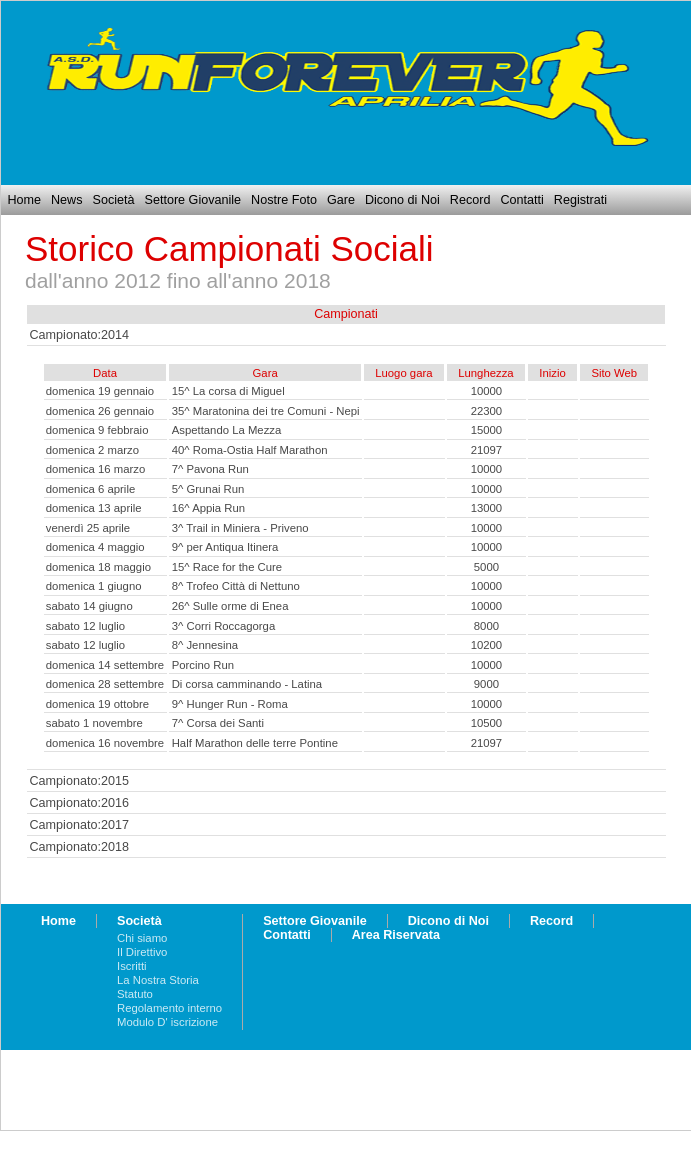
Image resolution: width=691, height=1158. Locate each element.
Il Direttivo (142, 952)
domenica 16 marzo (96, 469)
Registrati (580, 200)
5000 (486, 567)
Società (113, 200)
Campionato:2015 (79, 781)
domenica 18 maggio (98, 567)
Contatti (521, 200)
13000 (487, 508)
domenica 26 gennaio (100, 411)
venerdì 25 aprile (88, 528)
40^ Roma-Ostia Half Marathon (250, 450)
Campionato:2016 (79, 803)
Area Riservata (396, 935)
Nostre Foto (284, 200)
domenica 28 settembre (105, 684)
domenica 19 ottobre (97, 704)
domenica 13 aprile (94, 508)
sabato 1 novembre (94, 723)
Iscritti (132, 966)
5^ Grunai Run (208, 489)
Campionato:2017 (79, 825)
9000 (486, 684)
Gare (341, 200)
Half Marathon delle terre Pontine (255, 743)
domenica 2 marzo (92, 450)
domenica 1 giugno (94, 586)
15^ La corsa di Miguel (228, 391)
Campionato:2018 (79, 847)
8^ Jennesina (205, 645)
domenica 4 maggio (95, 547)
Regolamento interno (169, 1008)
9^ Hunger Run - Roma (230, 704)
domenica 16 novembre (105, 743)
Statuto (135, 994)
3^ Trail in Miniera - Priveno (240, 528)
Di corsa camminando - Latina (247, 684)
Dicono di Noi (402, 200)
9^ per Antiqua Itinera (225, 547)
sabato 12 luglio (85, 626)
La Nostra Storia (158, 980)
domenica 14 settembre (105, 665)
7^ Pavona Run (210, 469)
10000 (487, 391)
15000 (487, 430)
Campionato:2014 (79, 335)
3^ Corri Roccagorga (224, 626)
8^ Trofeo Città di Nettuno (236, 586)
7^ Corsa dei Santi (218, 723)
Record (470, 200)
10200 (487, 645)
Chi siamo (142, 938)
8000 (486, 626)
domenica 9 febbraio (97, 430)
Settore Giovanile (193, 200)
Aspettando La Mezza (227, 430)
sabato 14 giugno (89, 606)
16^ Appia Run (208, 508)
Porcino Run (203, 665)
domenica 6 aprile (90, 489)
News (67, 200)
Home (24, 200)
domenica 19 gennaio (100, 391)
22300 (487, 411)
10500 (487, 723)
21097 (487, 450)
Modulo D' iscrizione (167, 1022)
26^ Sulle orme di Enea (230, 606)
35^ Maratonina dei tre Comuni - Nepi (266, 411)
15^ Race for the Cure (227, 567)
